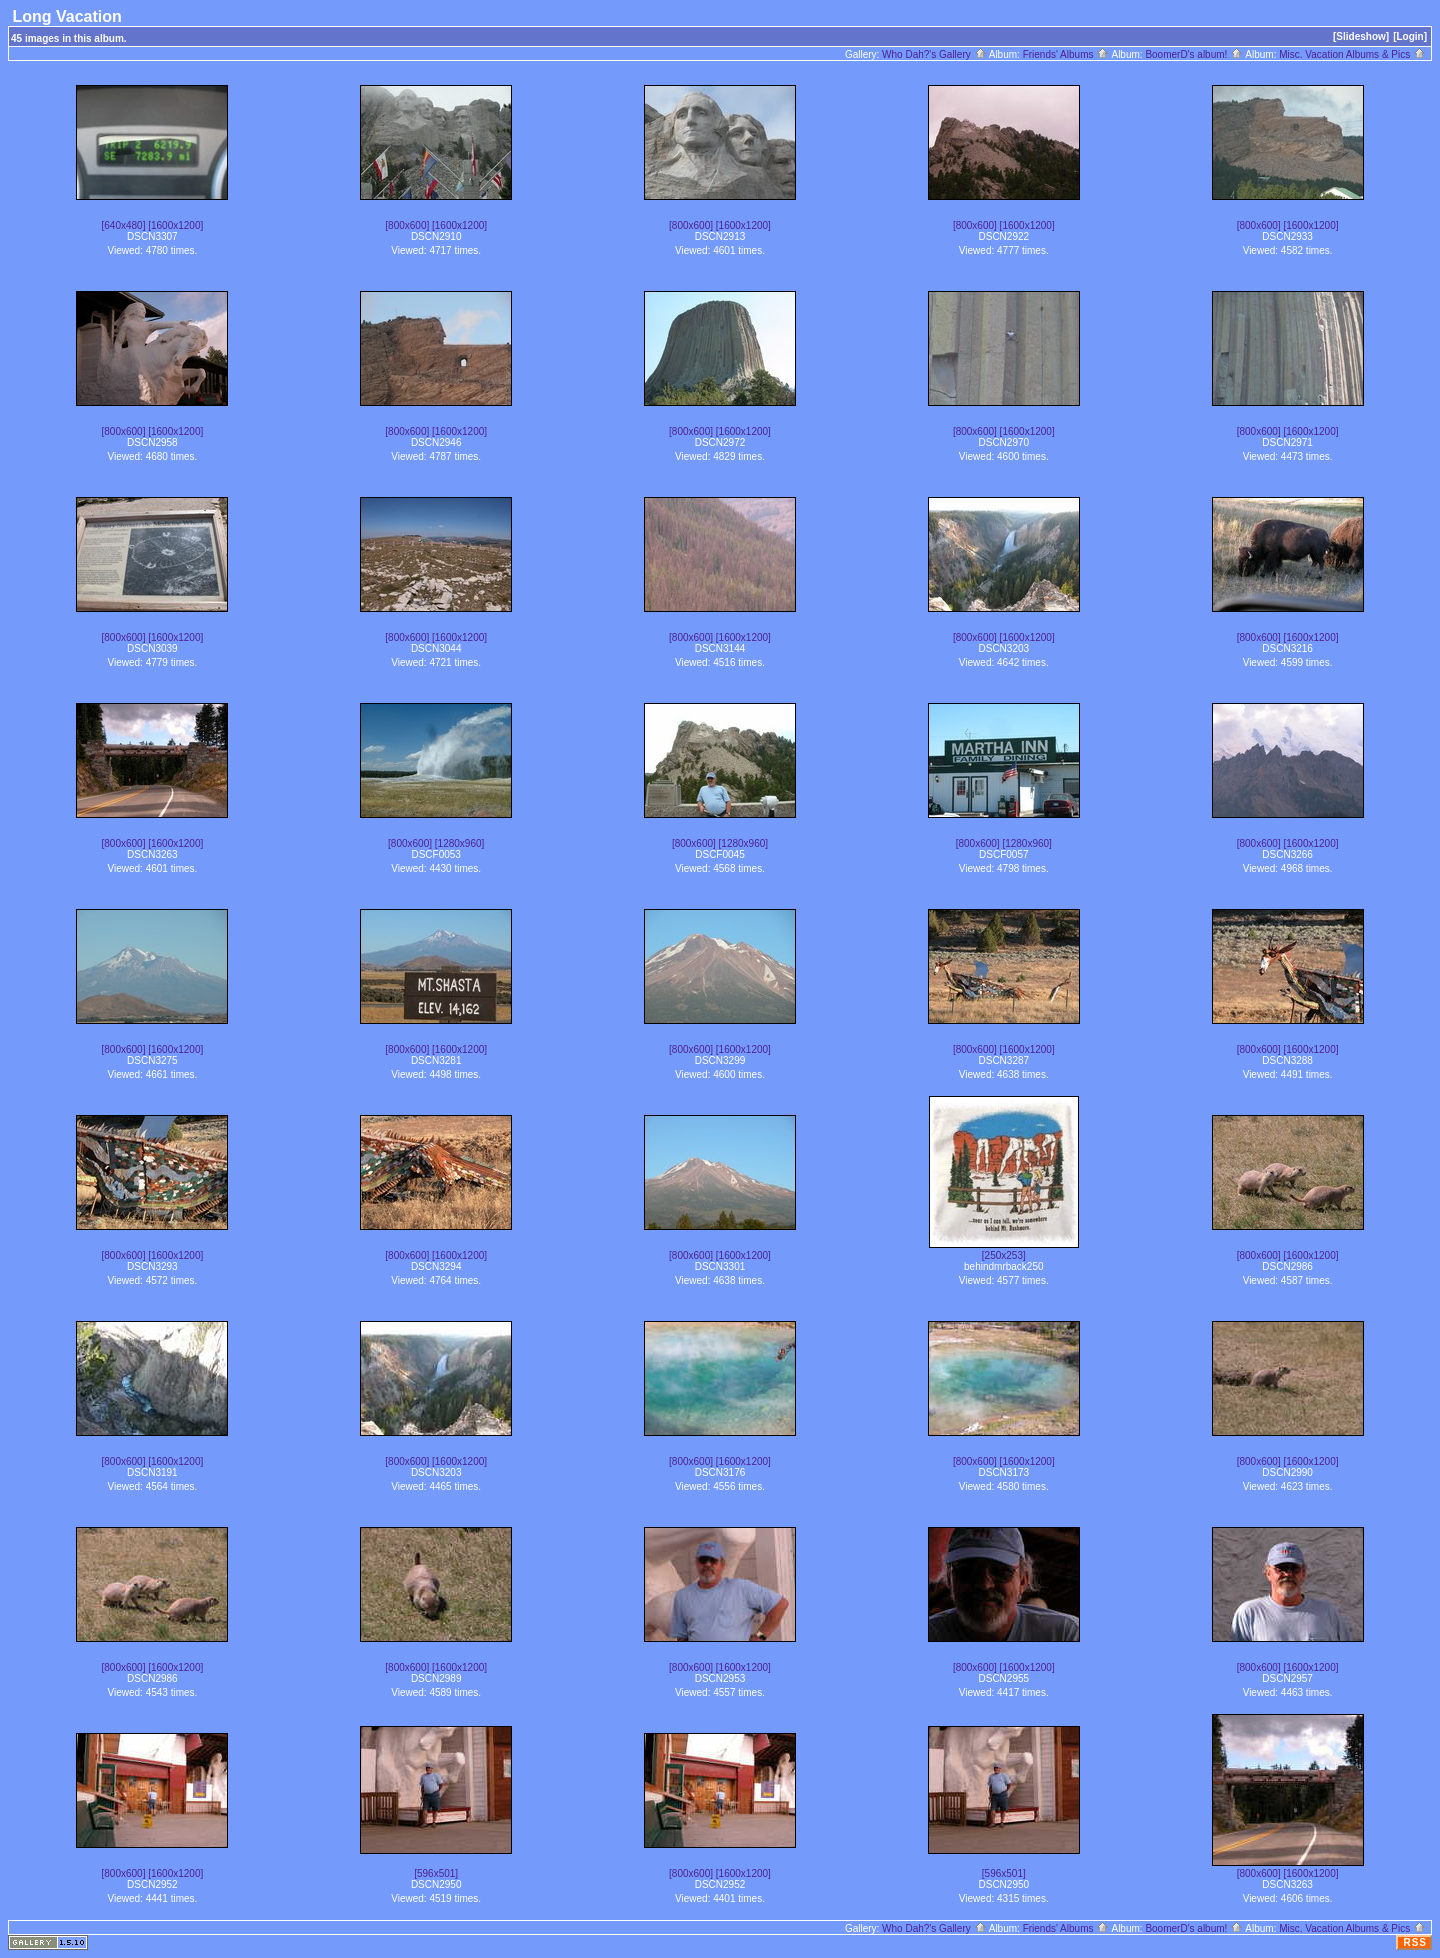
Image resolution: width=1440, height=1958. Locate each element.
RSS (1415, 1942)
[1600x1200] (175, 225)
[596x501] (436, 1873)
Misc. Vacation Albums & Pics (1352, 54)
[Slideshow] (1361, 36)
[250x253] (1004, 1255)
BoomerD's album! (1194, 54)
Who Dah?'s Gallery (934, 54)
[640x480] (124, 225)
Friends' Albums (1066, 54)
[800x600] (407, 225)
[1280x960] (460, 843)
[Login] (1410, 36)
